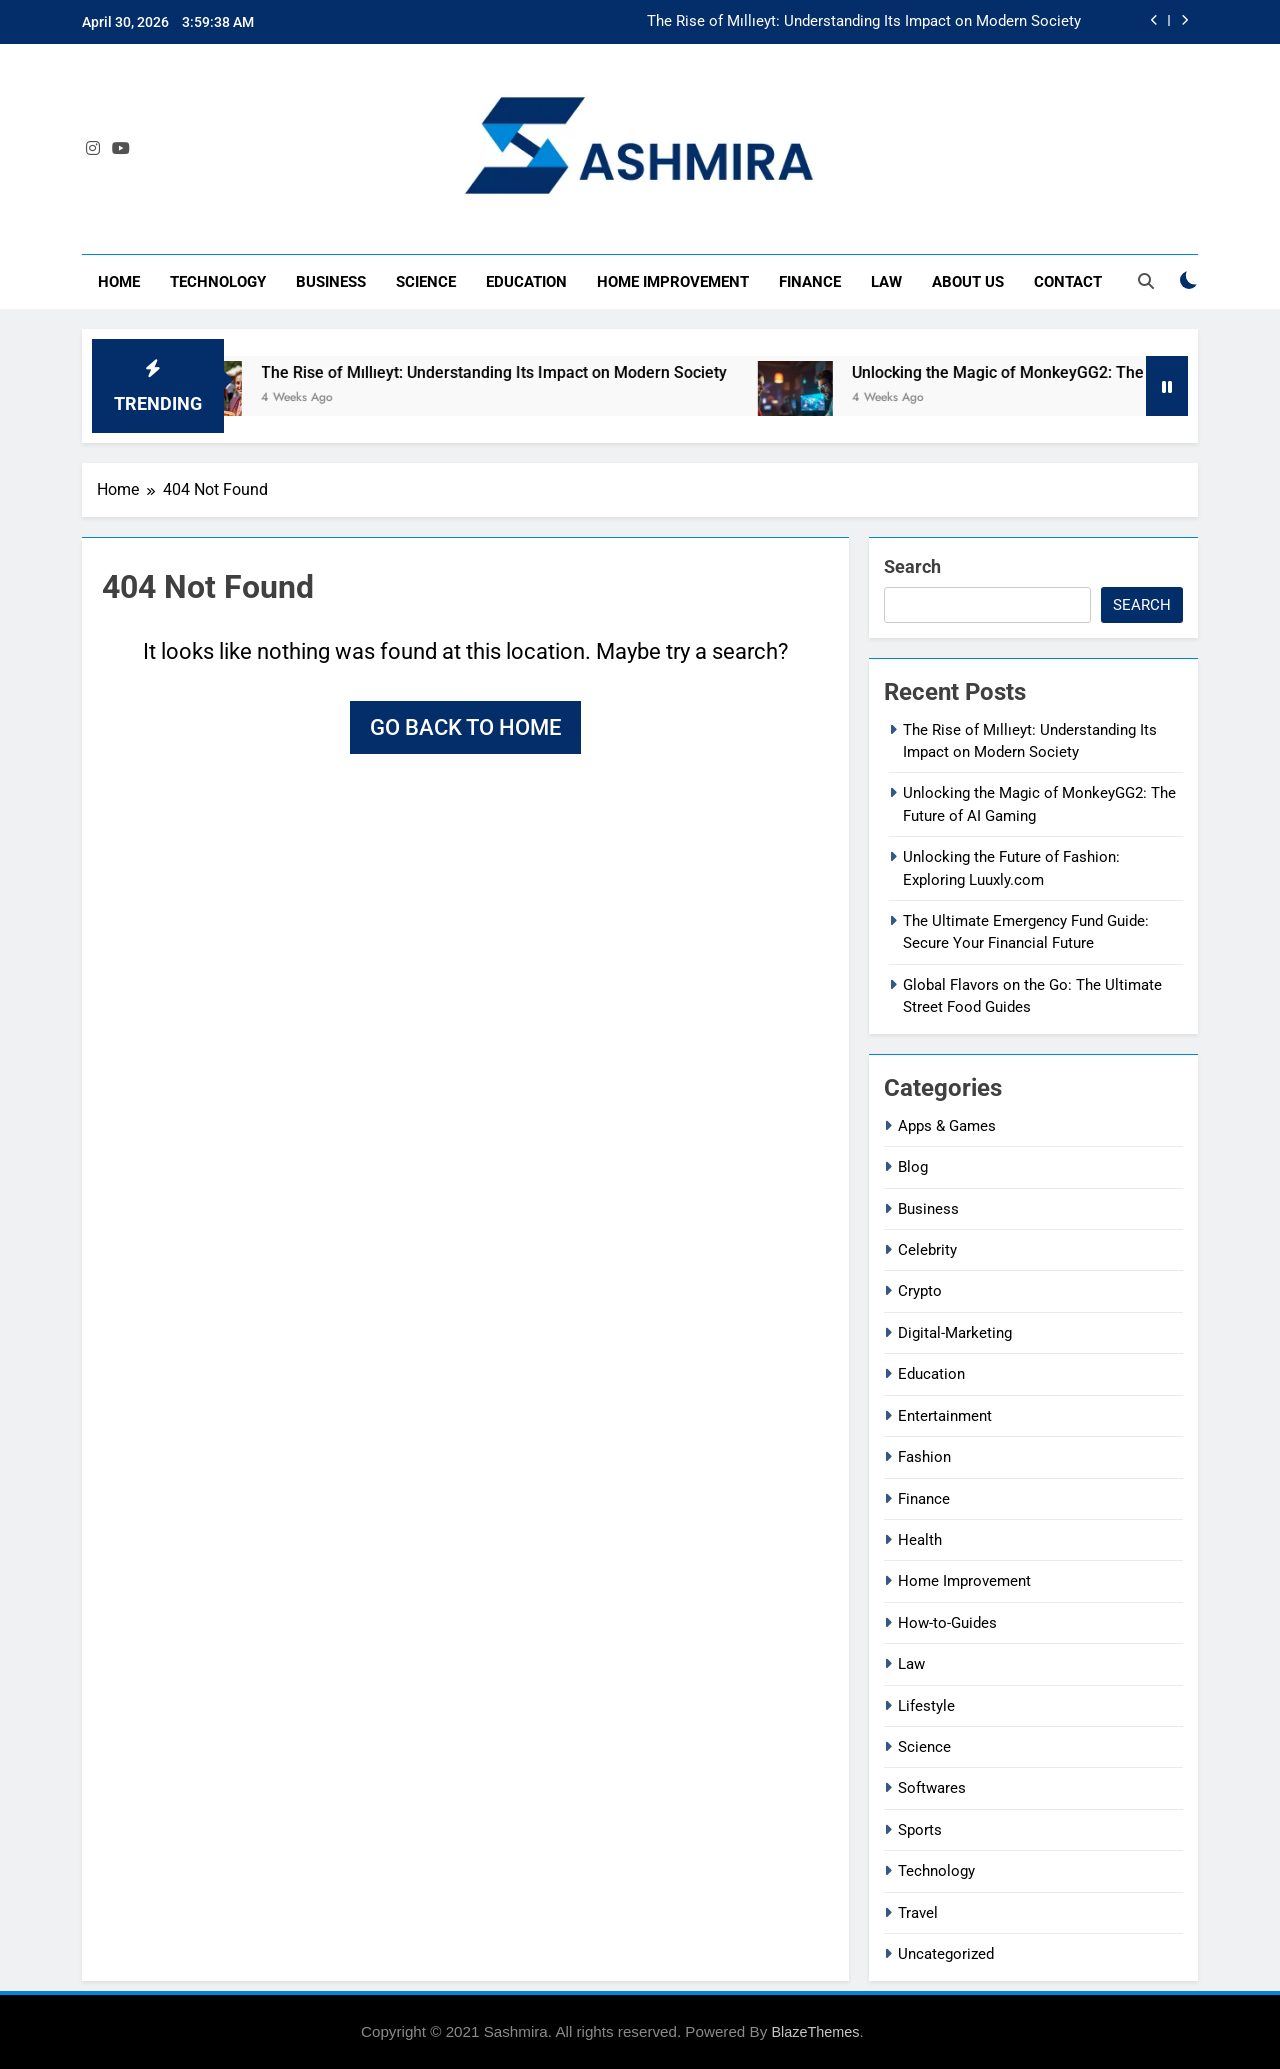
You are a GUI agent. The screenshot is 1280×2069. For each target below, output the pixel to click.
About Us (968, 282)
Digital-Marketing (955, 1333)
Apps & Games (947, 1126)
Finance (810, 282)
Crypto (920, 1291)
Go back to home (465, 727)
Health (920, 1540)
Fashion (924, 1457)
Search (912, 566)
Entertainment (945, 1416)
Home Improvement (673, 282)
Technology (218, 282)
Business (331, 282)
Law (886, 282)
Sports (920, 1830)
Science (426, 282)
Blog (913, 1167)
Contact (1068, 282)
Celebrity (927, 1250)
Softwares (932, 1788)
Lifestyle (926, 1706)
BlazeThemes (815, 2032)
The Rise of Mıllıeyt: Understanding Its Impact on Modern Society (864, 22)
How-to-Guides (947, 1623)
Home (119, 282)
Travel (918, 1913)
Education (526, 282)
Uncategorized (946, 1954)
